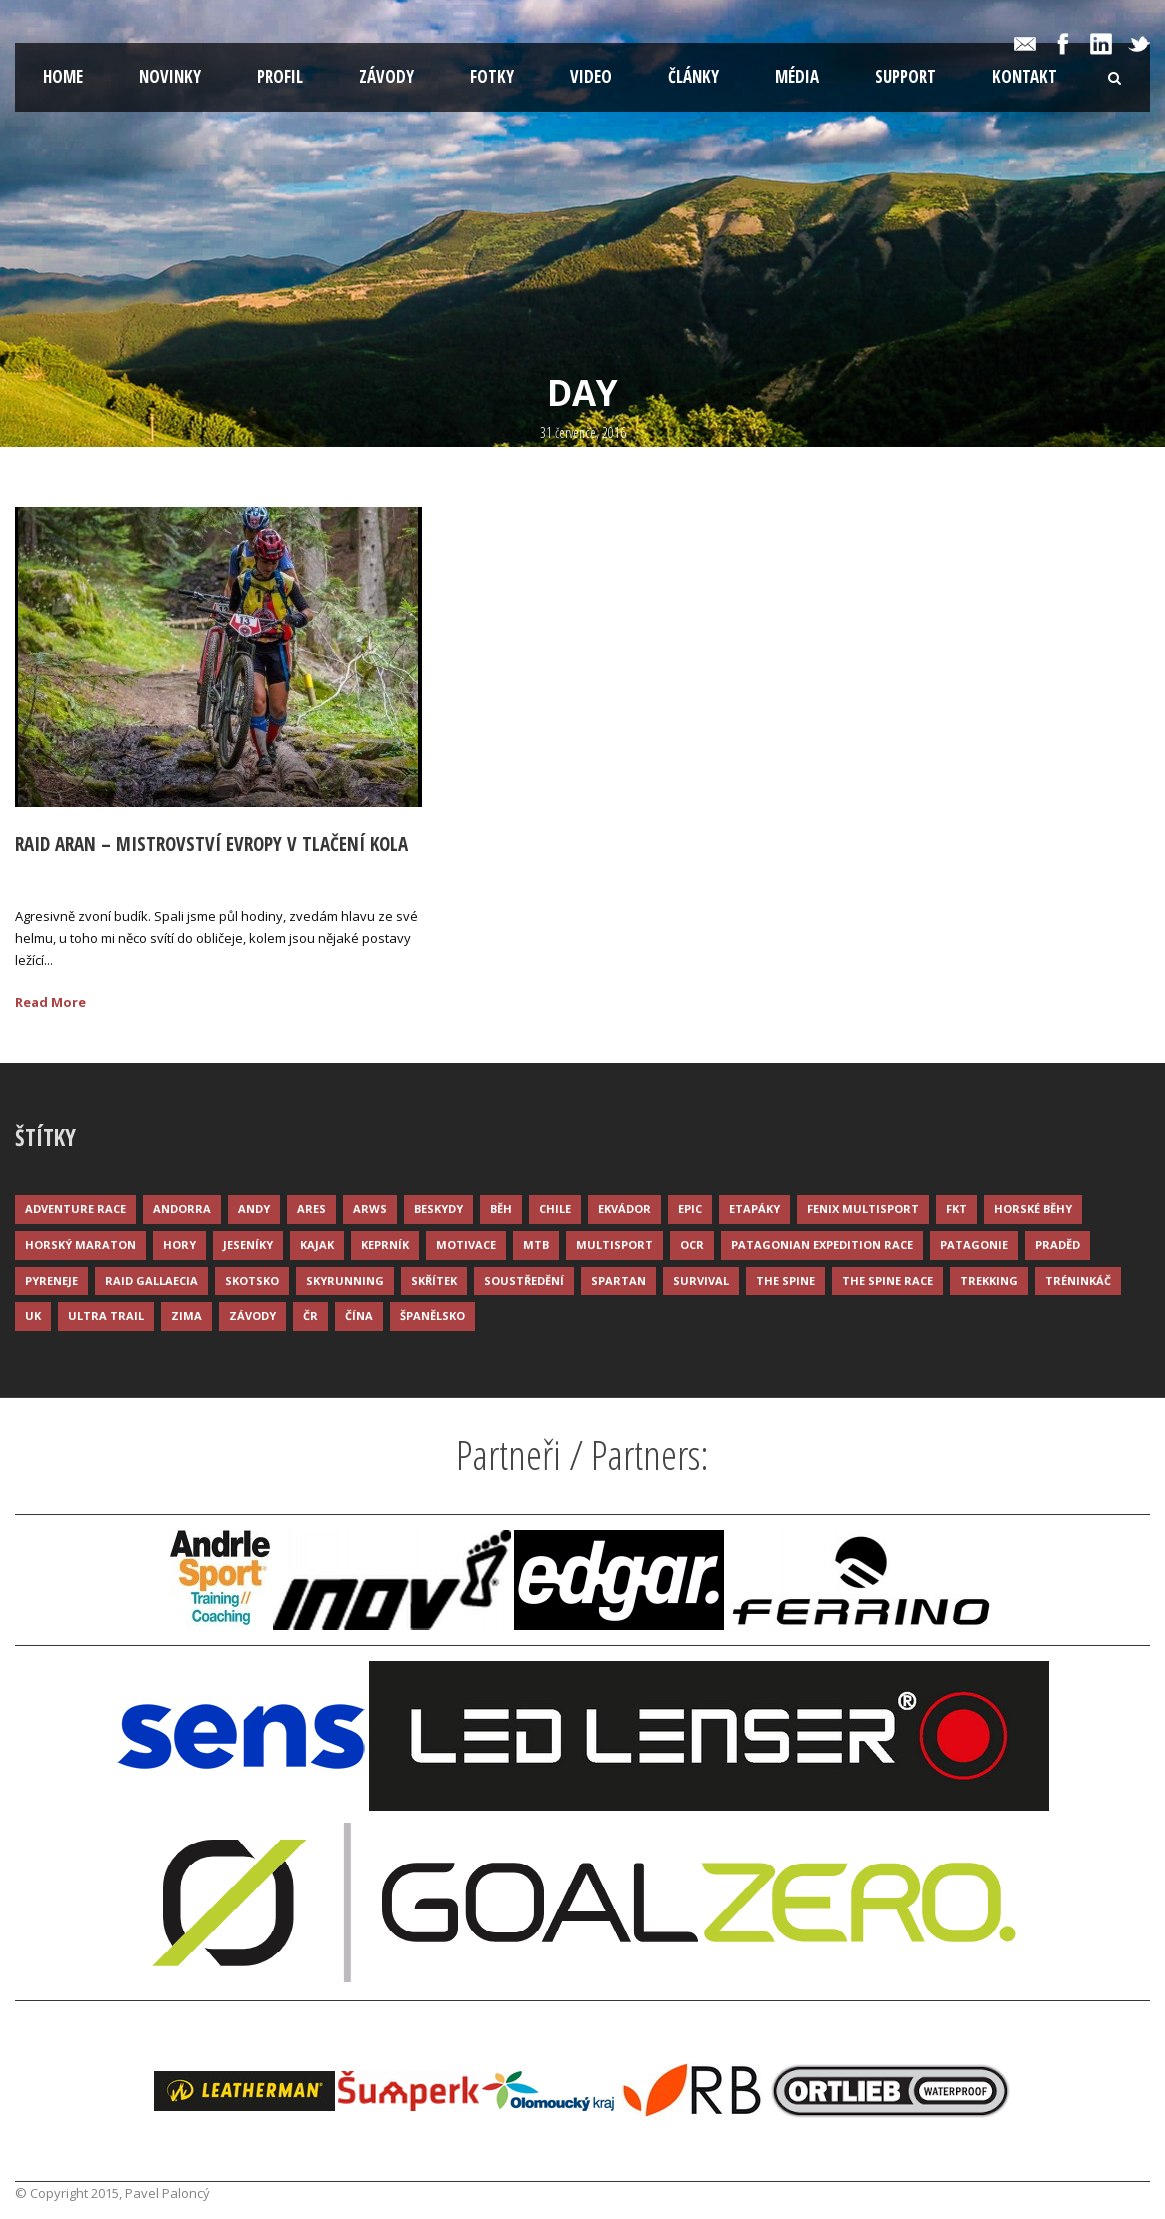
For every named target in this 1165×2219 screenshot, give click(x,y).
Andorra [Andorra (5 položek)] (182, 1208)
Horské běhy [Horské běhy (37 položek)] (1033, 1208)
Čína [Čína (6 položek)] (359, 1315)
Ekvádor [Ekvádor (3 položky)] (624, 1208)
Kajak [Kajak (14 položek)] (317, 1244)
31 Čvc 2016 (73, 876)
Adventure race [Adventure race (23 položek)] (75, 1208)
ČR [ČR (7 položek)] (310, 1315)
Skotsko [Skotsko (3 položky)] (252, 1280)
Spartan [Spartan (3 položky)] (618, 1280)
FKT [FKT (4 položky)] (956, 1208)
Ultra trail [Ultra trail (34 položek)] (106, 1315)
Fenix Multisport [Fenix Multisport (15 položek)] (863, 1208)
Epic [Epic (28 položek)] (690, 1208)
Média (797, 76)
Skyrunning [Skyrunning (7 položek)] (345, 1280)
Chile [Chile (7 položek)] (555, 1208)
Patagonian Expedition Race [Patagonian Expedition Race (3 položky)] (822, 1244)
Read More (50, 1002)
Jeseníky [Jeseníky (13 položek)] (248, 1244)
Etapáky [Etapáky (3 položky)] (754, 1208)
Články (693, 76)
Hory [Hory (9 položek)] (179, 1244)
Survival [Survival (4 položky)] (701, 1280)
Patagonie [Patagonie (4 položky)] (974, 1244)
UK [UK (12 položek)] (33, 1315)
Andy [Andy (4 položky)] (254, 1208)
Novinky (170, 76)
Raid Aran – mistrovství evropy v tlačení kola (211, 844)
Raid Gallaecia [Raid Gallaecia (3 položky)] (151, 1280)
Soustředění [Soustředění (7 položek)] (524, 1280)
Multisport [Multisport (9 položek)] (614, 1244)
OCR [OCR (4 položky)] (692, 1244)
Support (905, 76)
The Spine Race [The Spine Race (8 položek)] (887, 1280)
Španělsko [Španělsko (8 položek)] (432, 1315)
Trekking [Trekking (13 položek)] (989, 1280)
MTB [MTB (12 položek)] (536, 1244)
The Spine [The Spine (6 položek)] (785, 1280)
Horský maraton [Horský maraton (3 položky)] (80, 1244)
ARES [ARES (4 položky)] (311, 1208)
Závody (386, 76)
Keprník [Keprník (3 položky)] (385, 1244)
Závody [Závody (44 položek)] (252, 1315)
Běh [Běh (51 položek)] (501, 1208)
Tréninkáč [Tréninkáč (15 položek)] (1078, 1280)
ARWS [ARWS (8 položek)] (370, 1208)
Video (591, 76)
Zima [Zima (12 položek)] (186, 1315)
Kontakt (1024, 76)
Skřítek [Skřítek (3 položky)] (434, 1280)
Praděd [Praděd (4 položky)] (1057, 1244)
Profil (280, 76)
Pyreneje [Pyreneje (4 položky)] (51, 1280)
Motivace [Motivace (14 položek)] (466, 1244)
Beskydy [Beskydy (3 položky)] (438, 1208)
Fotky (492, 76)
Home (63, 76)
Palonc (167, 876)
